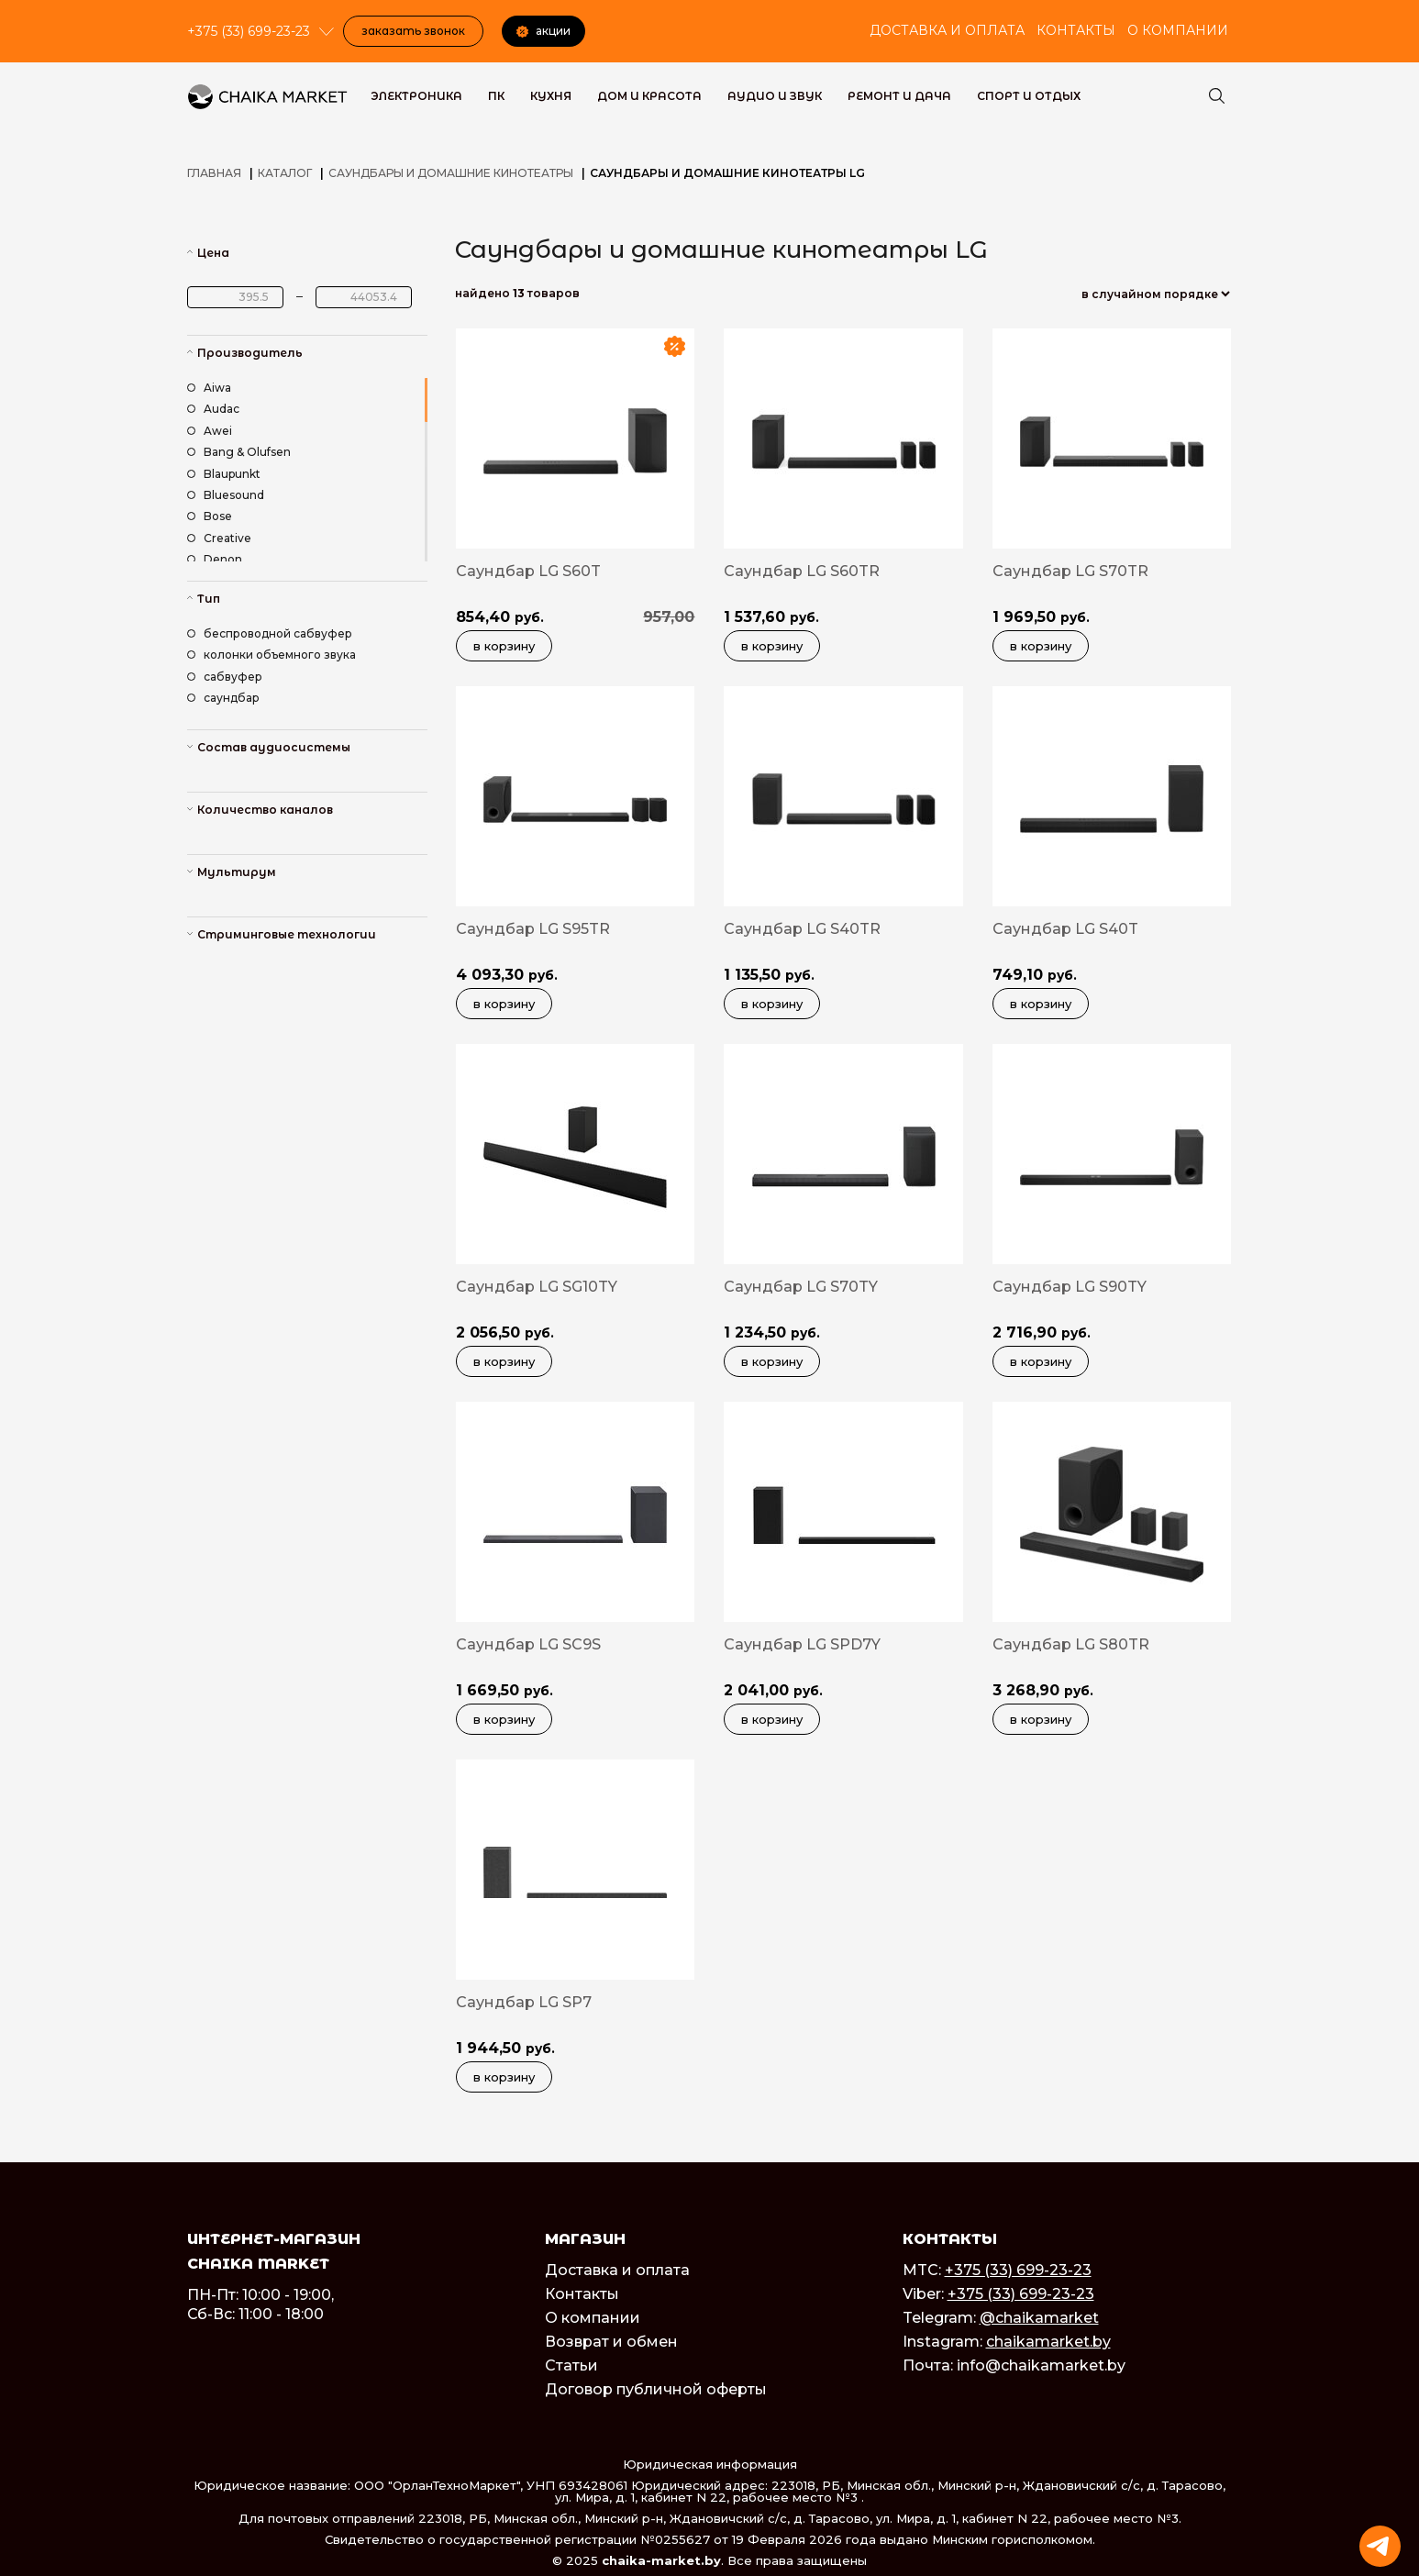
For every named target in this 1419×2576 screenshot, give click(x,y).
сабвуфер (224, 676)
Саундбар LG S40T (1065, 929)
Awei (209, 431)
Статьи (571, 2365)
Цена (213, 253)
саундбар (223, 698)
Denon (214, 559)
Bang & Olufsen (239, 452)
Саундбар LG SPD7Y (802, 1644)
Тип (208, 598)
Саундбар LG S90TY (1069, 1286)
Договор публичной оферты (656, 2389)
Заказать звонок (413, 31)
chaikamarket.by (1048, 2341)
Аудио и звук (774, 96)
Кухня (550, 96)
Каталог (285, 173)
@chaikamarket (1039, 2317)
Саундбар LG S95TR (533, 929)
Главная (214, 173)
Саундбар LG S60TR (802, 571)
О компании (1177, 30)
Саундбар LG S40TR (802, 929)
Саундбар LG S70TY (801, 1286)
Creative (219, 538)
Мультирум (236, 872)
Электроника (416, 96)
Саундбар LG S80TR (1070, 1644)
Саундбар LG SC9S (528, 1644)
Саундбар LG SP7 (524, 2002)
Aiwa (209, 387)
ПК (496, 96)
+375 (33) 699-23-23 (1018, 2270)
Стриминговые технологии (286, 934)
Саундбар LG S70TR (1070, 571)
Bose (209, 516)
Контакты (1076, 30)
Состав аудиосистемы (273, 747)
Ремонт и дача (899, 96)
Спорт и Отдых (1029, 96)
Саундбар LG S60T (528, 571)
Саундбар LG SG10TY (536, 1286)
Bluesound (225, 495)
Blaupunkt (224, 474)
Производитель (250, 353)
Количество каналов (265, 809)
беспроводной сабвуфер (269, 633)
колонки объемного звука (271, 654)
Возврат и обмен (611, 2341)
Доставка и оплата (947, 30)
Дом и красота (649, 96)
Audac (213, 409)
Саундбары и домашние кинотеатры (450, 173)
